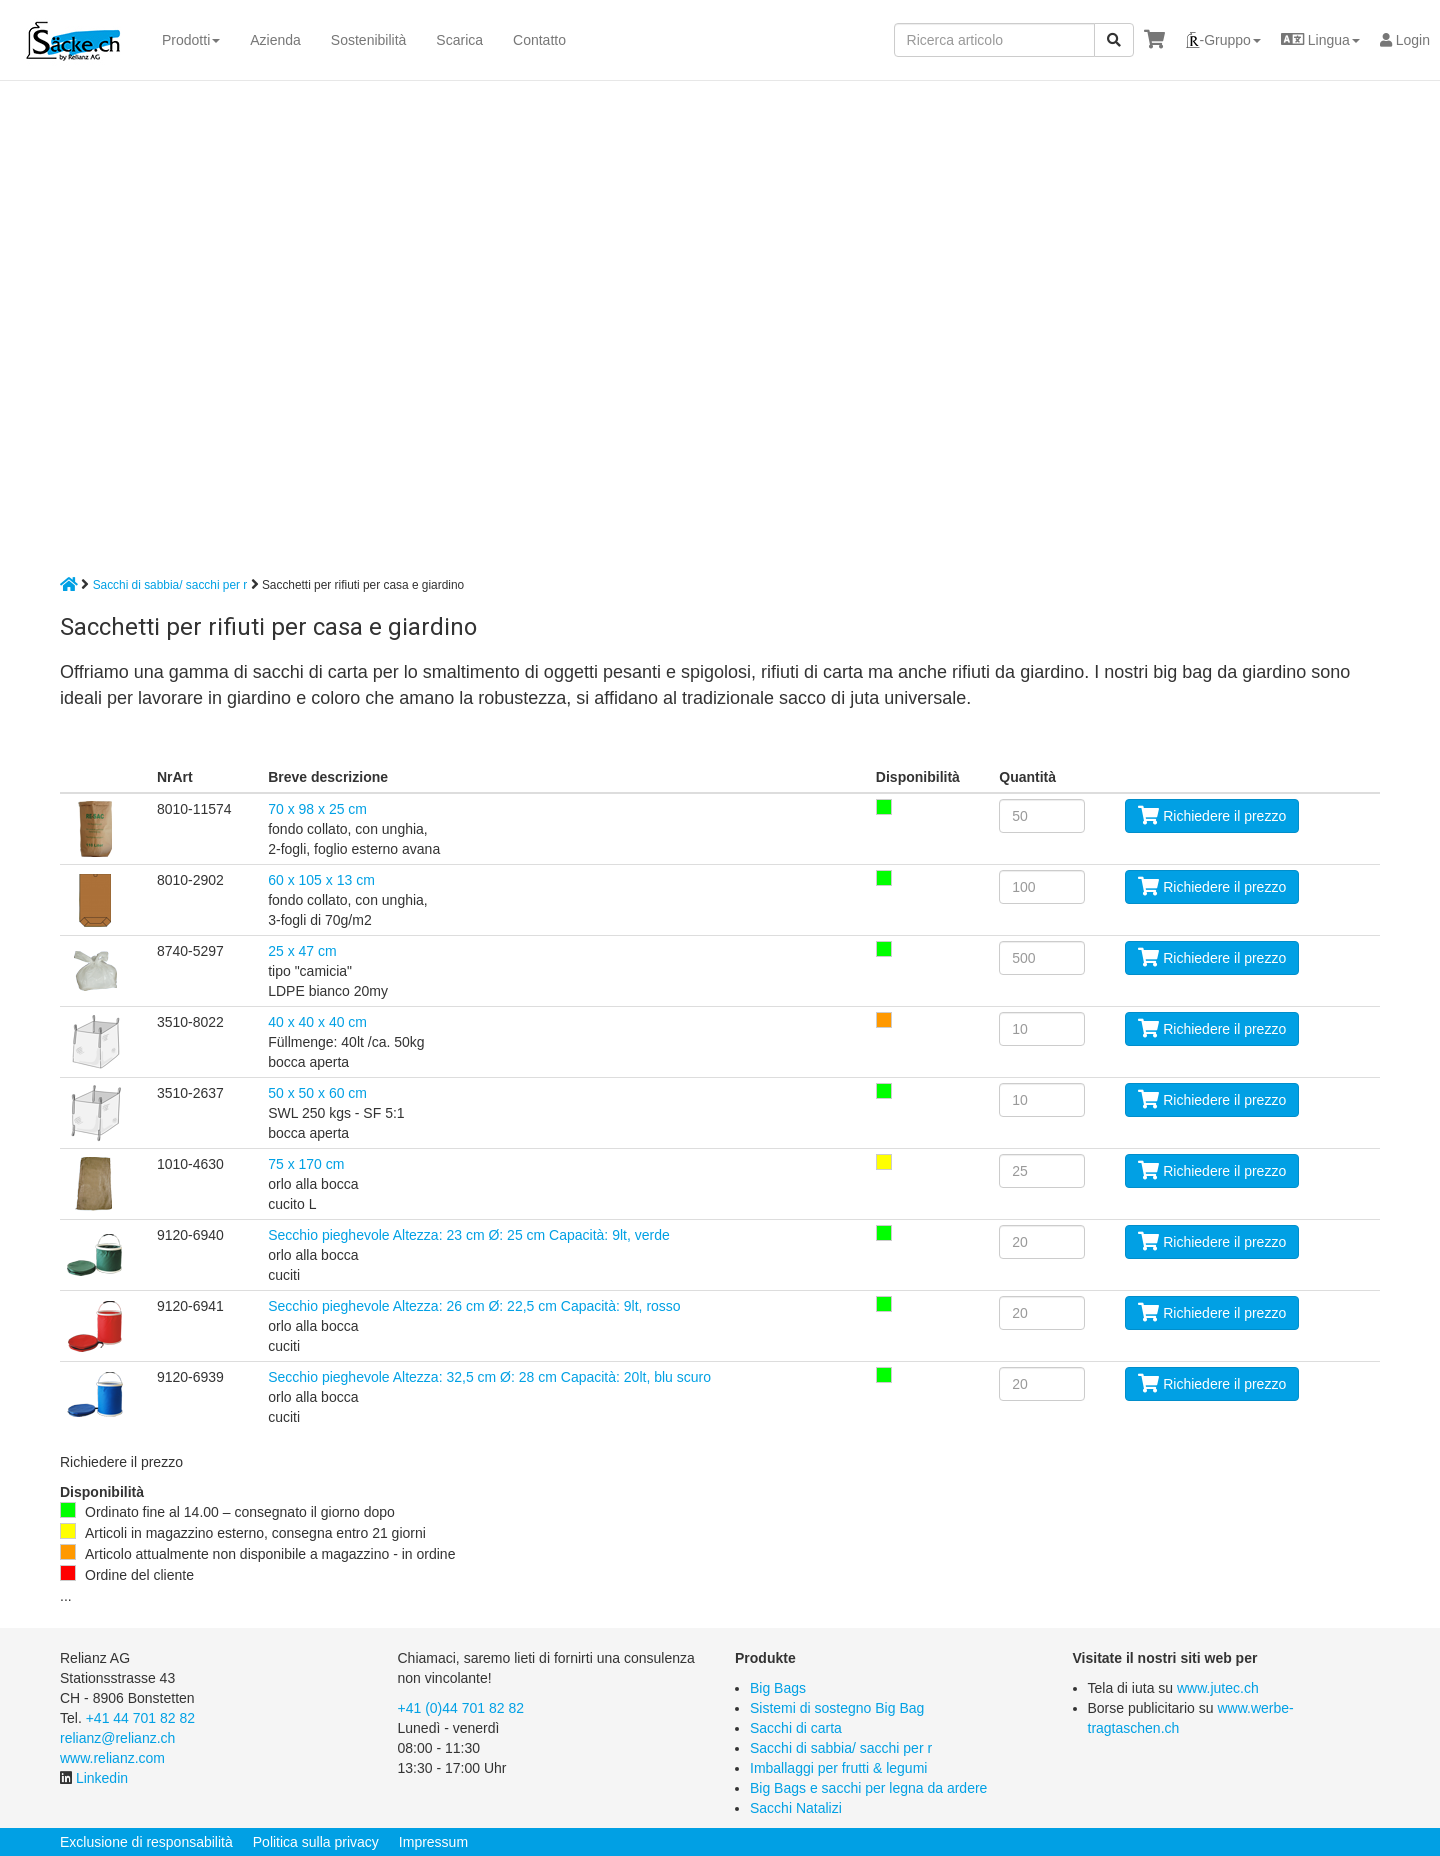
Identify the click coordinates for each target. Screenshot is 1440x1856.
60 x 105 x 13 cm (321, 880)
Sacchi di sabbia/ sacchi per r (170, 585)
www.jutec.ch (1218, 1688)
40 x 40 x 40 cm (317, 1022)
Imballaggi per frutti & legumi (838, 1768)
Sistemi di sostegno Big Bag (837, 1708)
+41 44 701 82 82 (140, 1718)
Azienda (275, 40)
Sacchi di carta (796, 1728)
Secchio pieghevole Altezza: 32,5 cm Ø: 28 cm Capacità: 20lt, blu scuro (489, 1377)
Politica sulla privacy (316, 1842)
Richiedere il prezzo (1212, 816)
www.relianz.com (112, 1758)
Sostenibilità (369, 40)
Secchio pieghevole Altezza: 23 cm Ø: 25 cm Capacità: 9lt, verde (469, 1235)
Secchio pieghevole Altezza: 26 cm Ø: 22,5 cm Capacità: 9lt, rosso (474, 1306)
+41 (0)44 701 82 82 (461, 1708)
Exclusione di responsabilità (146, 1842)
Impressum (433, 1842)
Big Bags (778, 1688)
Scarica (459, 40)
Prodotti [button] (191, 40)
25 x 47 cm (302, 951)
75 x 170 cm (306, 1164)
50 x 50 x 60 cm (317, 1093)
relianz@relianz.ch (117, 1738)
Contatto (539, 40)
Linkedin (102, 1778)
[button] (1223, 40)
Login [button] (1405, 40)
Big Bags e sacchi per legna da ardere (868, 1788)
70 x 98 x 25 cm (317, 809)
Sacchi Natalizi (796, 1808)
